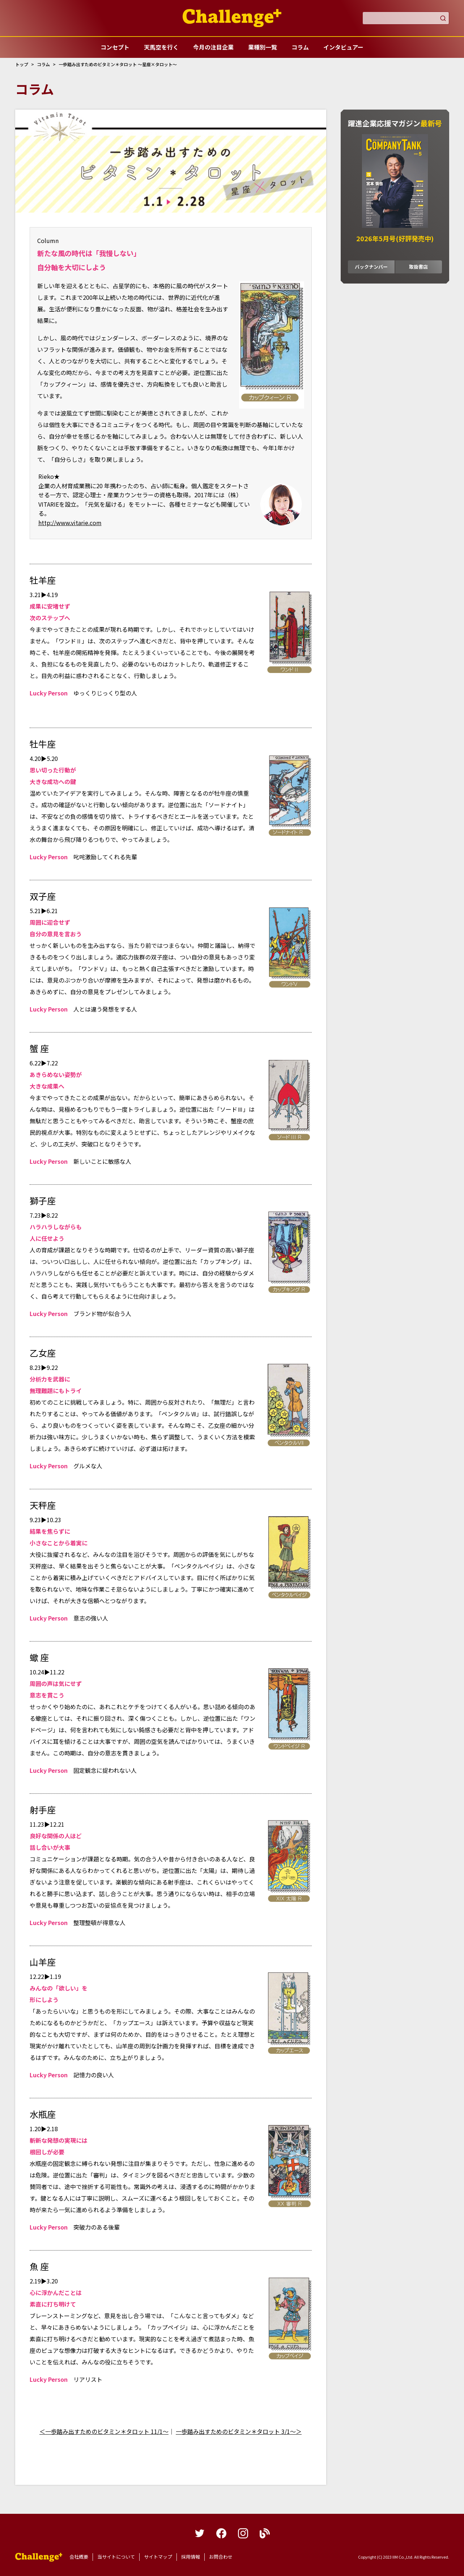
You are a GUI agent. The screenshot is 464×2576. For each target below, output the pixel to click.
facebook (221, 2533)
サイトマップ (158, 2556)
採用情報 (190, 2556)
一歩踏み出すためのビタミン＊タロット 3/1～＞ (239, 2431)
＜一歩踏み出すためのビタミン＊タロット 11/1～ (104, 2431)
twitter (200, 2533)
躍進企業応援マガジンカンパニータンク (38, 2557)
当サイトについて (116, 2556)
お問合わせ (221, 2556)
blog (265, 2533)
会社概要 (78, 2556)
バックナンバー (371, 266)
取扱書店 (418, 266)
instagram (243, 2533)
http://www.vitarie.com (70, 522)
